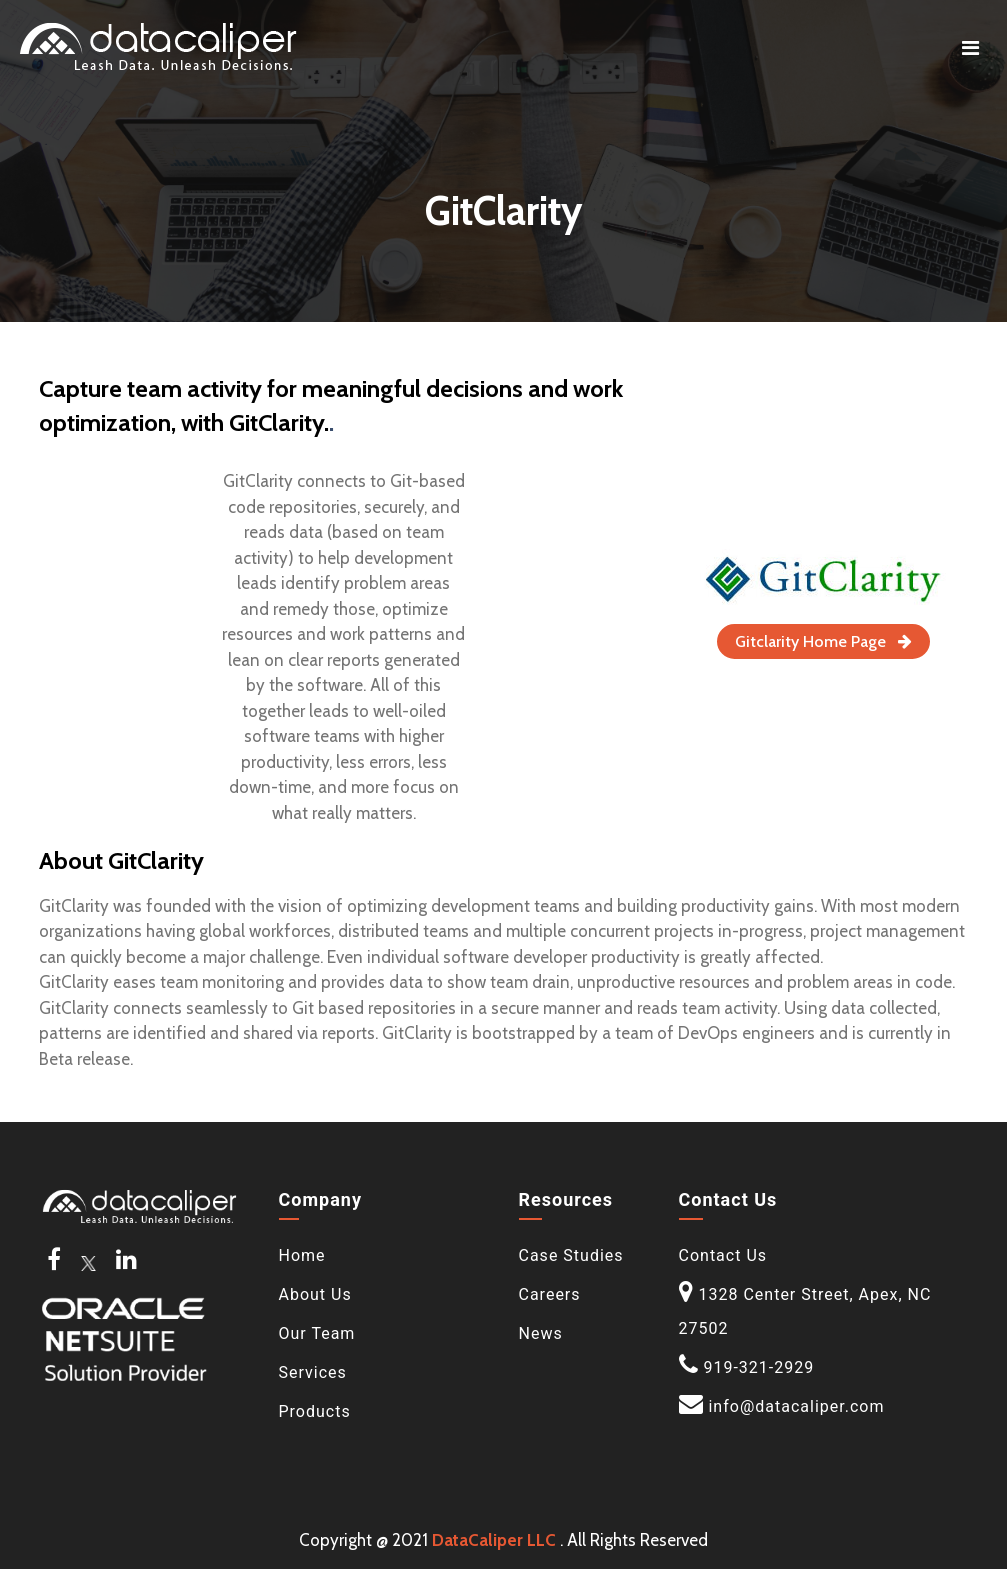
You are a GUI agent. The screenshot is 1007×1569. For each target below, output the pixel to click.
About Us (315, 1294)
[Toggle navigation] (970, 48)
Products (315, 1411)
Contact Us (723, 1255)
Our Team (317, 1333)
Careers (550, 1294)
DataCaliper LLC (494, 1540)
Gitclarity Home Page (823, 641)
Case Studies (571, 1255)
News (541, 1333)
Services (313, 1372)
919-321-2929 (758, 1367)
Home (302, 1255)
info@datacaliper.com (796, 1406)
